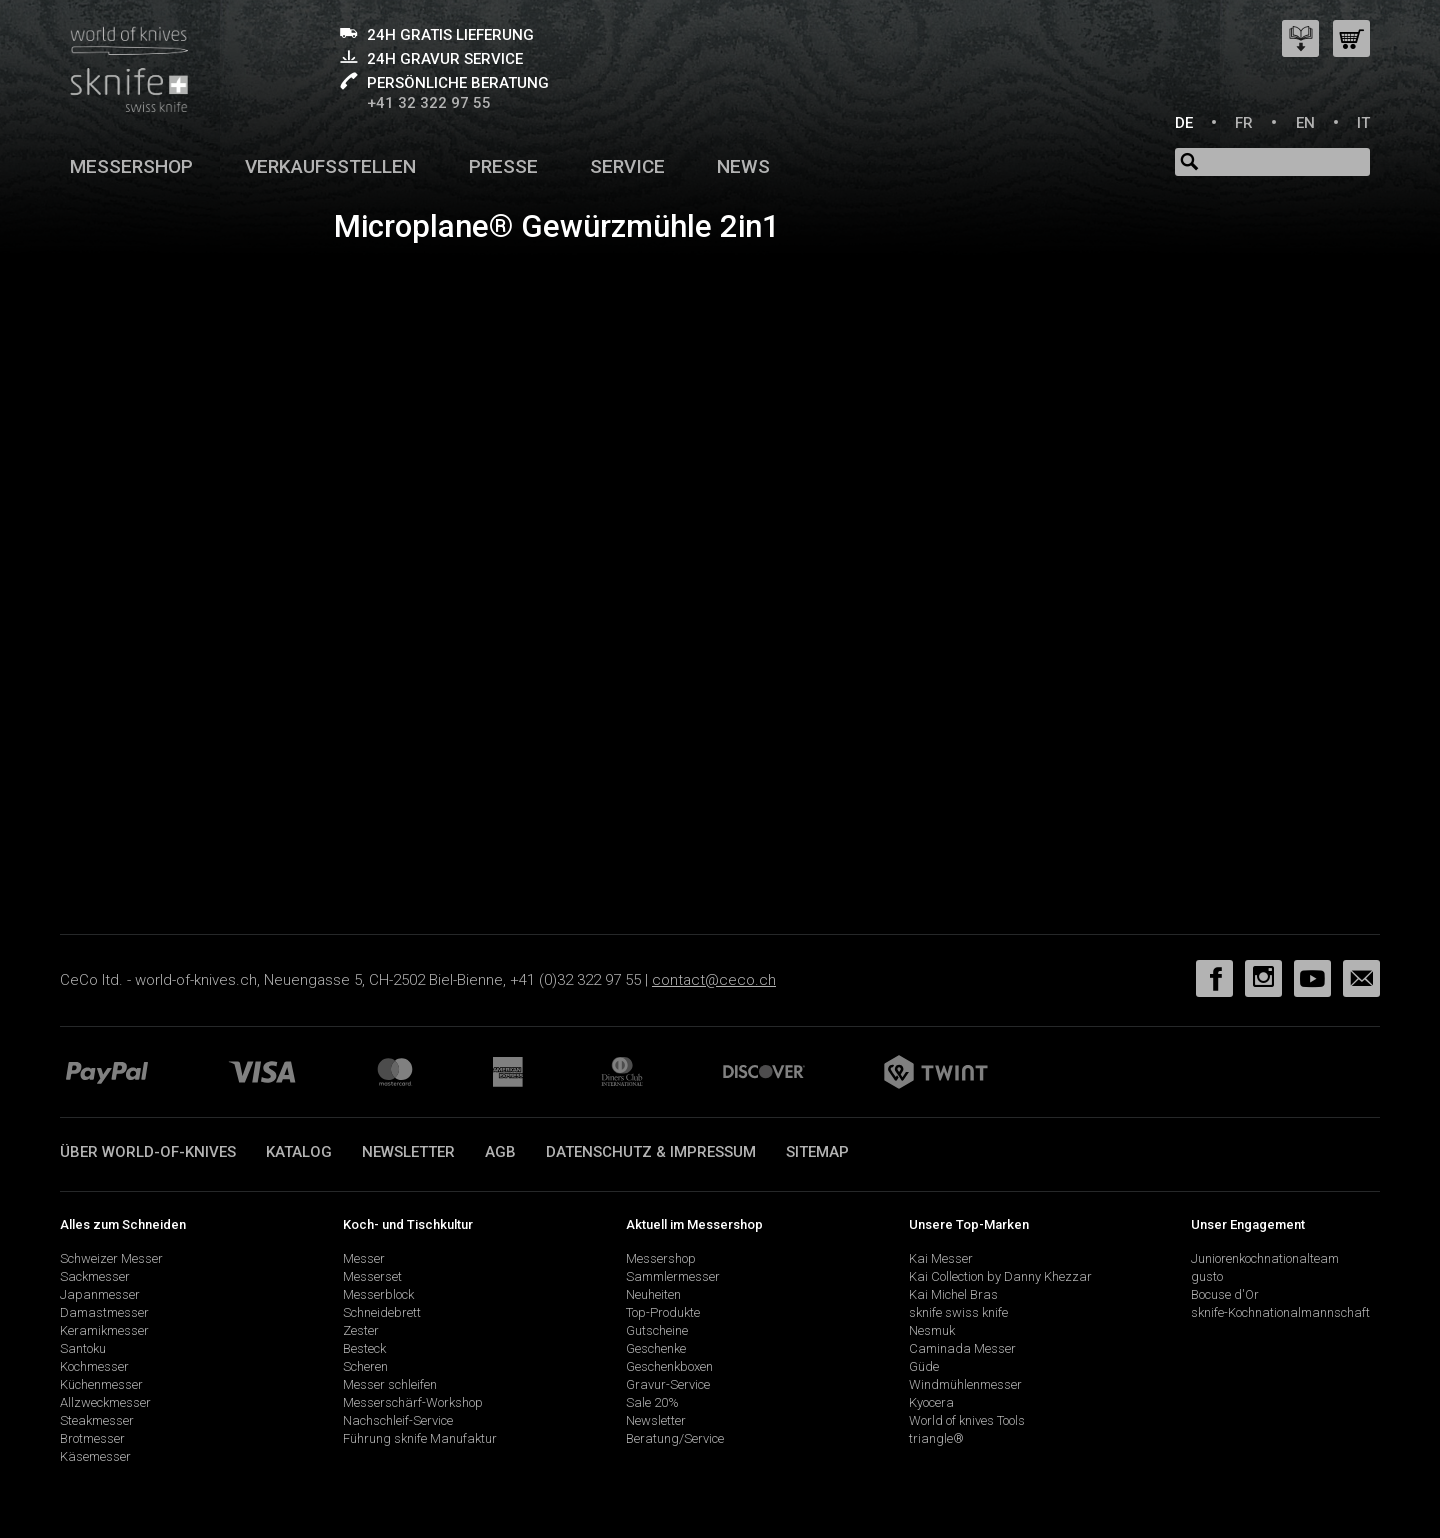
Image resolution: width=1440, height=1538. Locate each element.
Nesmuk (932, 1330)
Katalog (299, 1152)
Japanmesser (100, 1294)
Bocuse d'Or (1225, 1294)
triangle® (936, 1438)
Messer (364, 1258)
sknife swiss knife (958, 1312)
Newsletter (408, 1152)
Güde (924, 1366)
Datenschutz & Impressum (651, 1152)
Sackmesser (95, 1276)
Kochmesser (94, 1366)
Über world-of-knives (148, 1152)
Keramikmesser (104, 1330)
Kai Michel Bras (953, 1294)
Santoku (83, 1348)
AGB (500, 1152)
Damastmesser (104, 1312)
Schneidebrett (382, 1312)
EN (1305, 123)
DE (1184, 123)
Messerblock (378, 1294)
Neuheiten (653, 1294)
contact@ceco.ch (714, 980)
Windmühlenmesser (965, 1384)
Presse (503, 166)
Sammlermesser (673, 1276)
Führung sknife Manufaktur (420, 1438)
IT (1363, 123)
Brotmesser (92, 1438)
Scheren (365, 1366)
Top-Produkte (663, 1312)
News (743, 166)
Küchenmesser (101, 1384)
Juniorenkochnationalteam (1265, 1258)
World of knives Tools (967, 1420)
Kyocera (931, 1402)
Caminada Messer (962, 1348)
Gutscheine (657, 1330)
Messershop (131, 166)
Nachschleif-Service (398, 1420)
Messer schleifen (390, 1384)
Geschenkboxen (669, 1366)
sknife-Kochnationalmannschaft (1280, 1312)
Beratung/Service (675, 1438)
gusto (1207, 1276)
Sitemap (817, 1152)
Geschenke (656, 1348)
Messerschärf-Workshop (413, 1402)
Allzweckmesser (105, 1402)
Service (627, 166)
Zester (361, 1330)
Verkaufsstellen (330, 166)
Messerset (372, 1276)
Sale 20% (652, 1402)
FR (1244, 123)
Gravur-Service (668, 1384)
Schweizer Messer (111, 1258)
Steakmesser (97, 1420)
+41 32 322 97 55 (429, 103)
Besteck (364, 1348)
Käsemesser (95, 1456)
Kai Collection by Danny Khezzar (1000, 1276)
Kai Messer (941, 1258)
